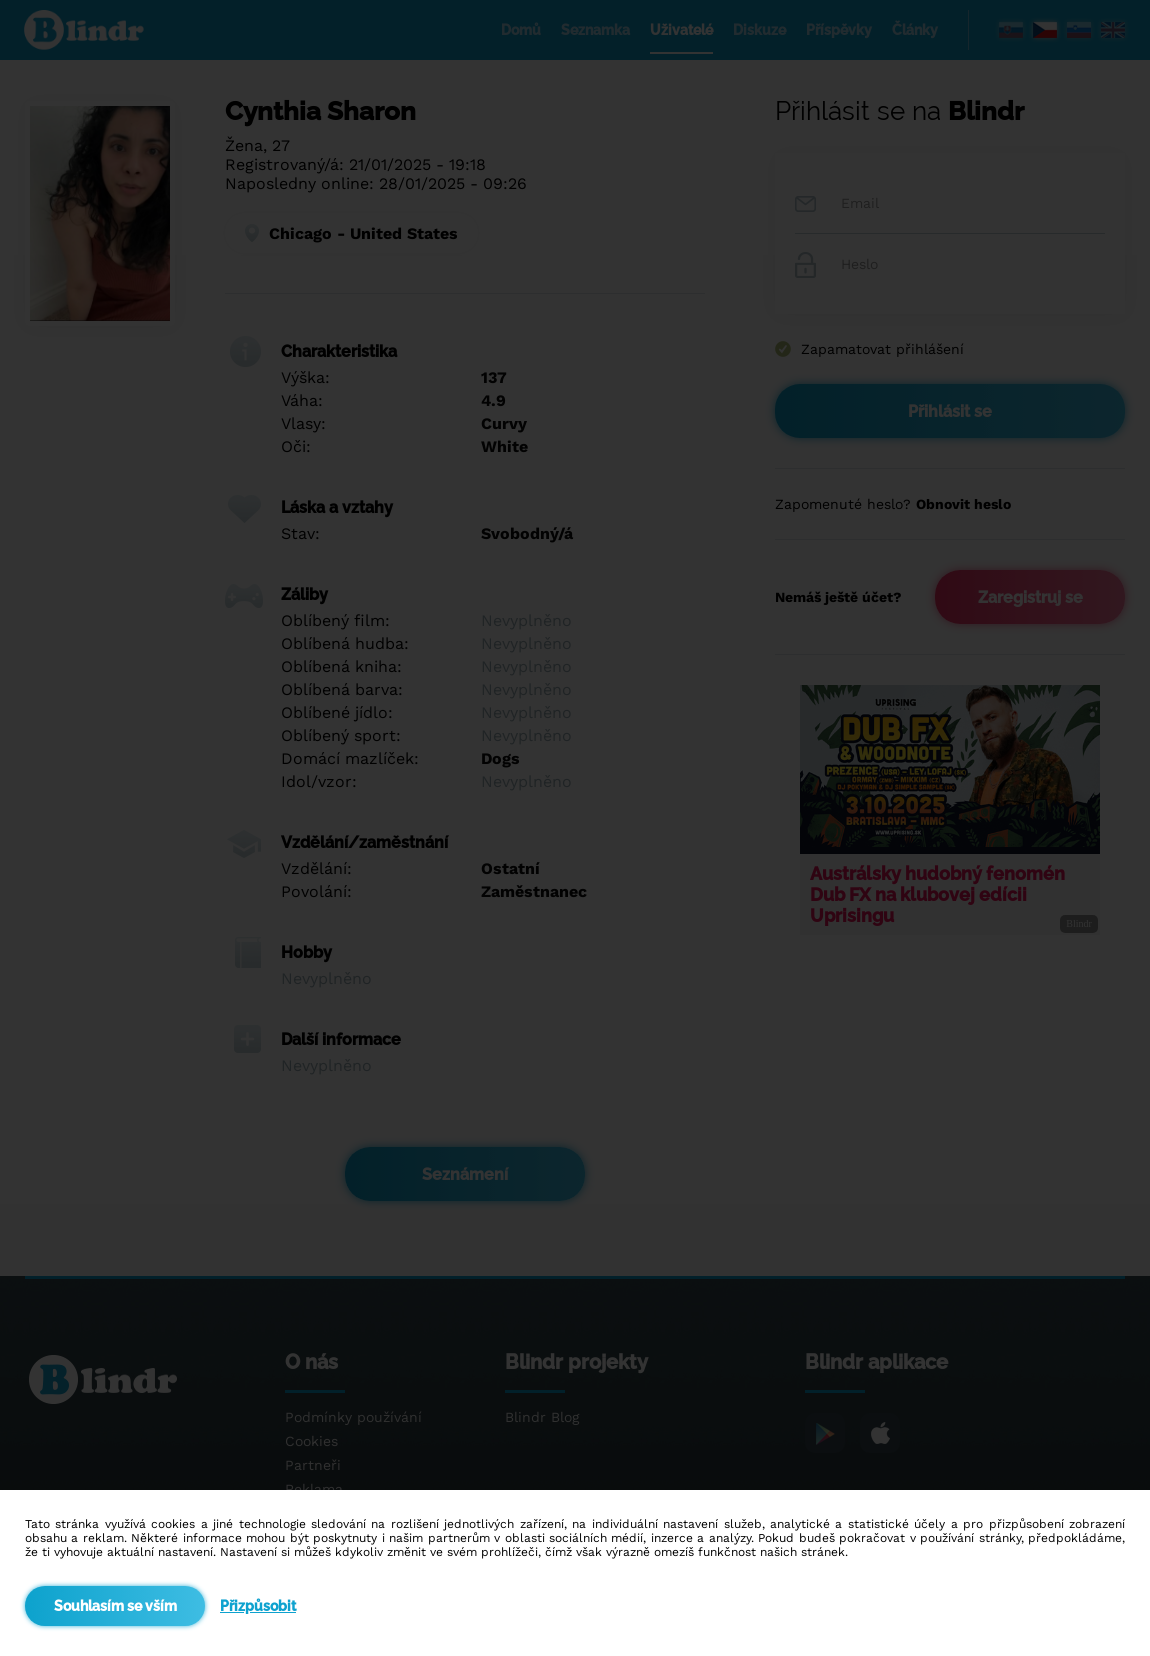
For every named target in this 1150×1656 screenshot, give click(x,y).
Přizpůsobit (258, 1606)
